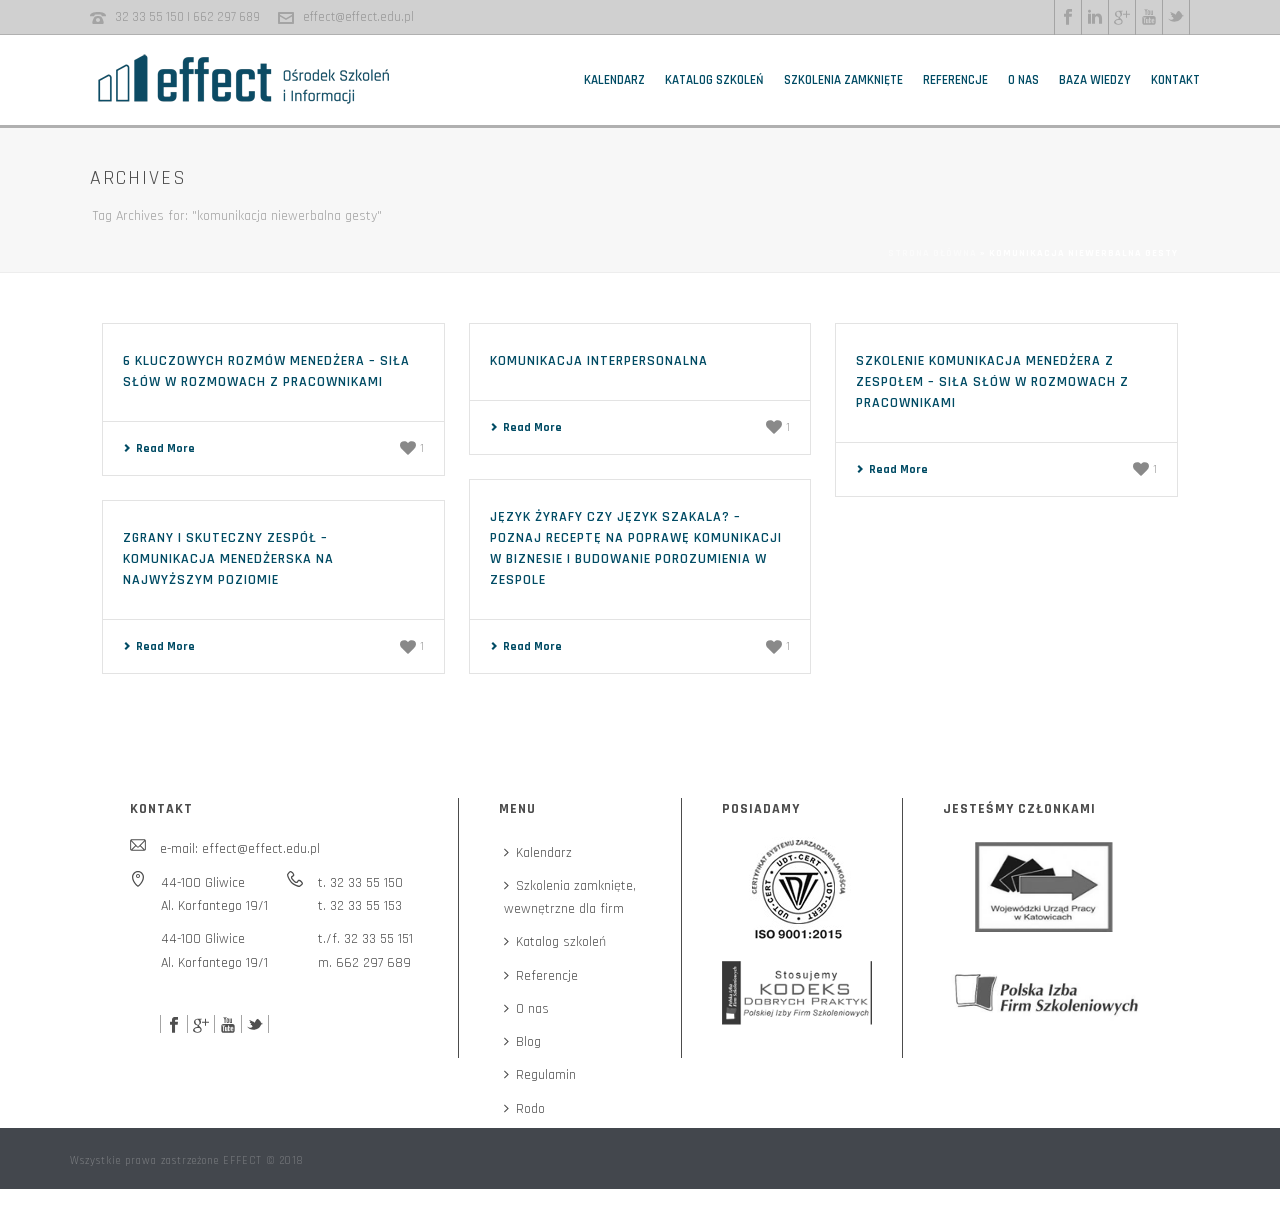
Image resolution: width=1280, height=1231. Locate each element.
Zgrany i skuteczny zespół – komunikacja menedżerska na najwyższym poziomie (228, 559)
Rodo (524, 1109)
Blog (522, 1042)
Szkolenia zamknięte (843, 80)
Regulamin (540, 1075)
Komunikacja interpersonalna (599, 361)
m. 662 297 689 (364, 963)
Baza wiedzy (1095, 80)
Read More (159, 448)
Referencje (955, 80)
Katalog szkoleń (714, 80)
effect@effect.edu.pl (358, 17)
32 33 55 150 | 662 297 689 (187, 17)
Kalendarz (614, 80)
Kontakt (1175, 80)
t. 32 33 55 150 (360, 883)
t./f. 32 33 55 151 (365, 939)
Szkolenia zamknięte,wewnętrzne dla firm (570, 897)
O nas (1023, 80)
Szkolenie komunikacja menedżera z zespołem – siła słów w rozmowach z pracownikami (992, 382)
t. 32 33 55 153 (360, 906)
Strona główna (932, 253)
